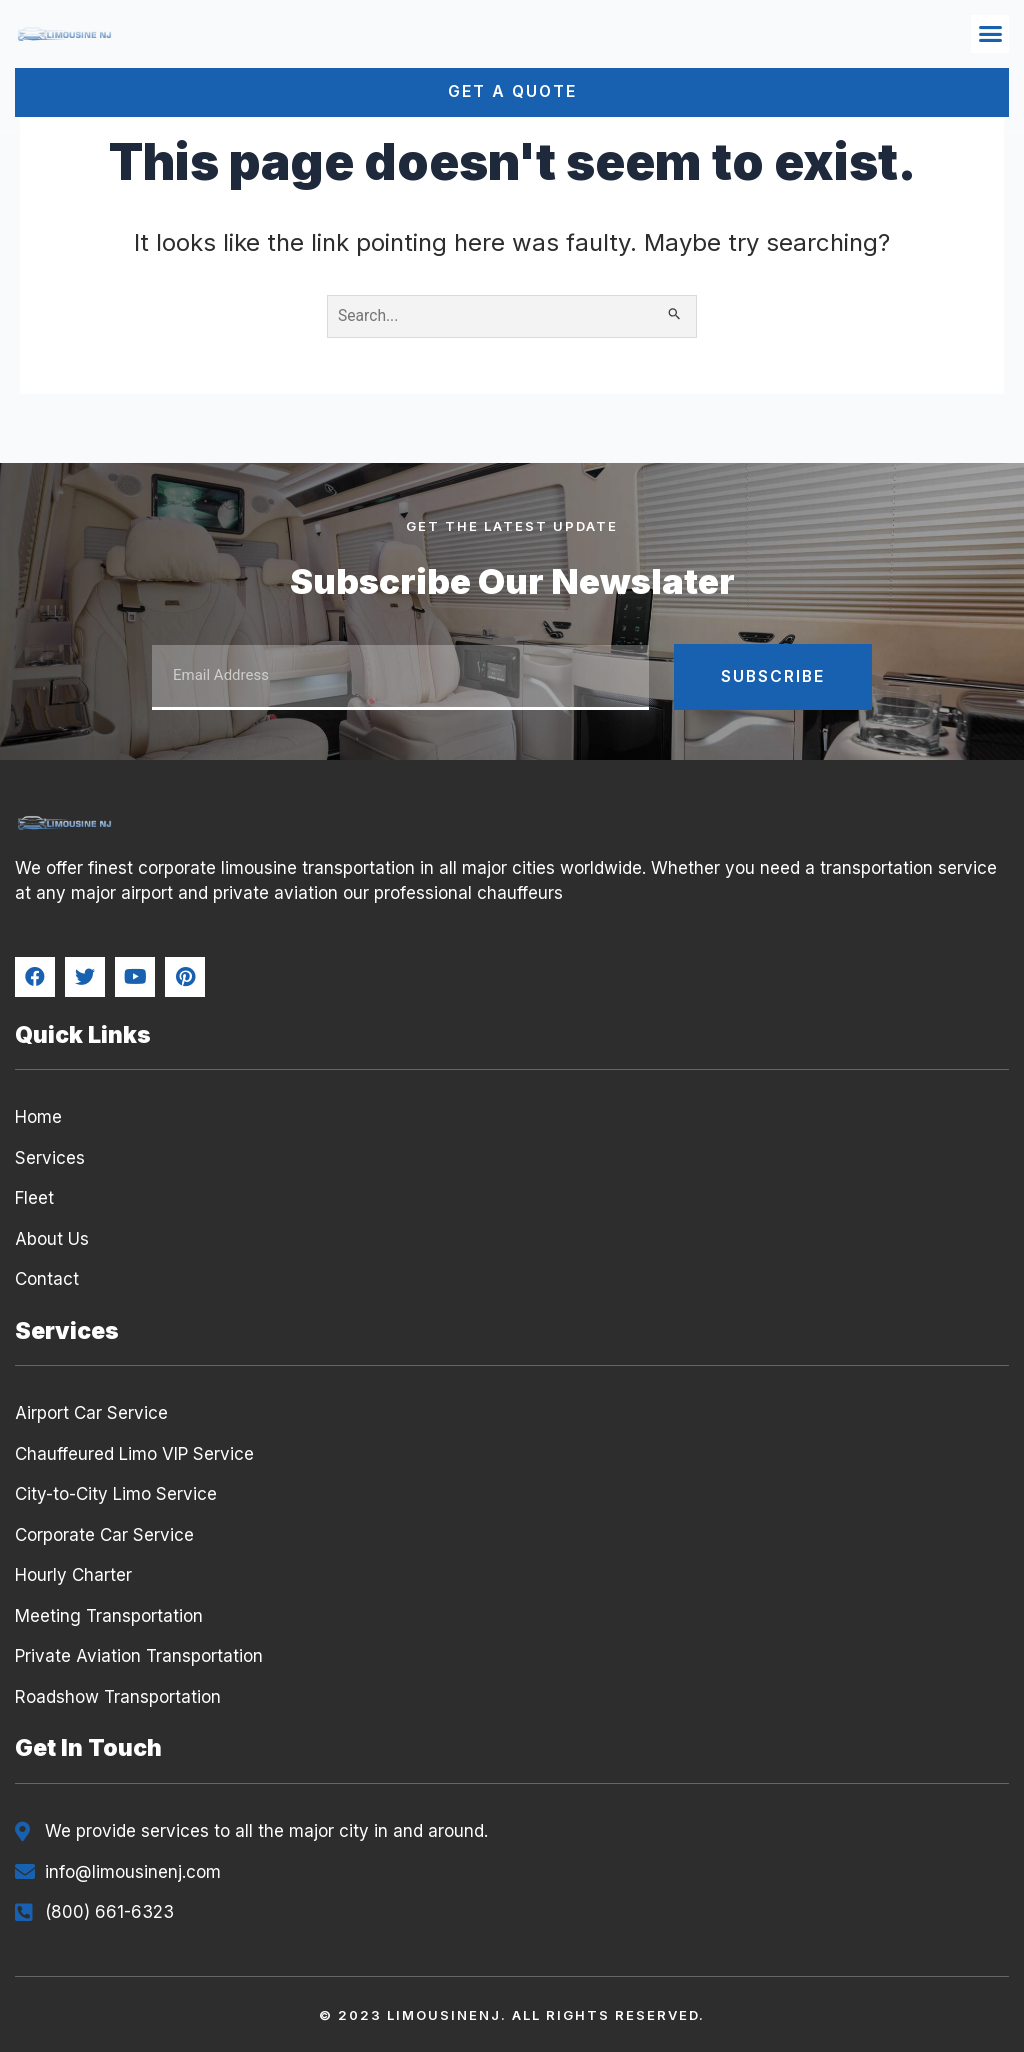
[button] (990, 34)
